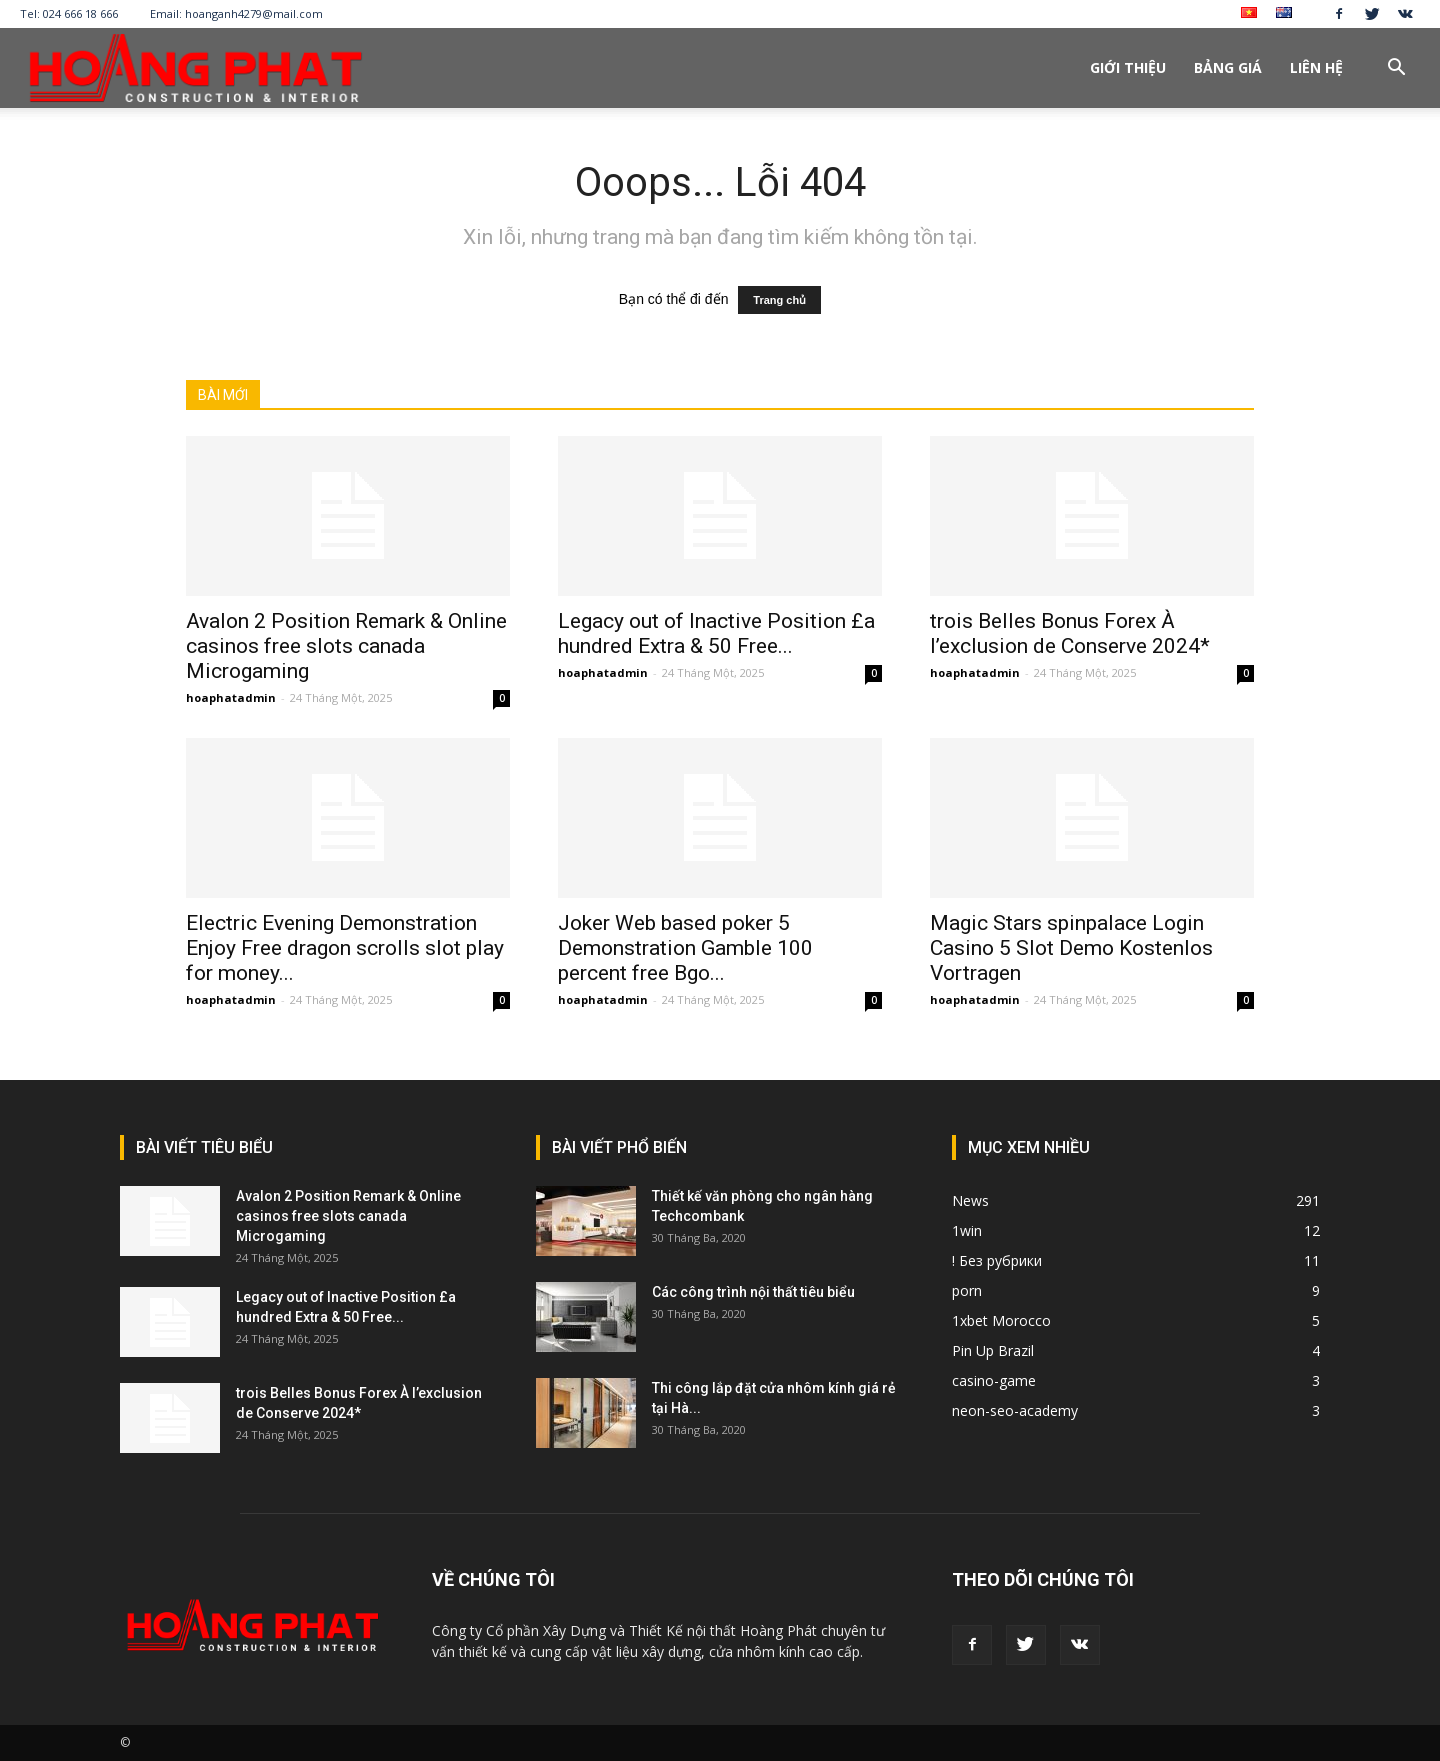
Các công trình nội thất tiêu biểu (753, 1292)
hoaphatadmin (231, 697)
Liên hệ (1316, 67)
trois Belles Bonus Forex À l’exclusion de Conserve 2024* (1070, 633)
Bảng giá (1228, 67)
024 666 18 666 (80, 13)
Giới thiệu (1128, 67)
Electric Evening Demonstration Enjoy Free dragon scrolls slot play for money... (345, 948)
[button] (1396, 69)
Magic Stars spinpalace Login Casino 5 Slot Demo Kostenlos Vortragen (1071, 948)
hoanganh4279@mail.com (254, 13)
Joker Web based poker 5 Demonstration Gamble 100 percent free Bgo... (685, 948)
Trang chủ (779, 300)
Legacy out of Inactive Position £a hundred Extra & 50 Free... (716, 633)
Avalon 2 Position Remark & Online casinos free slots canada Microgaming (346, 646)
